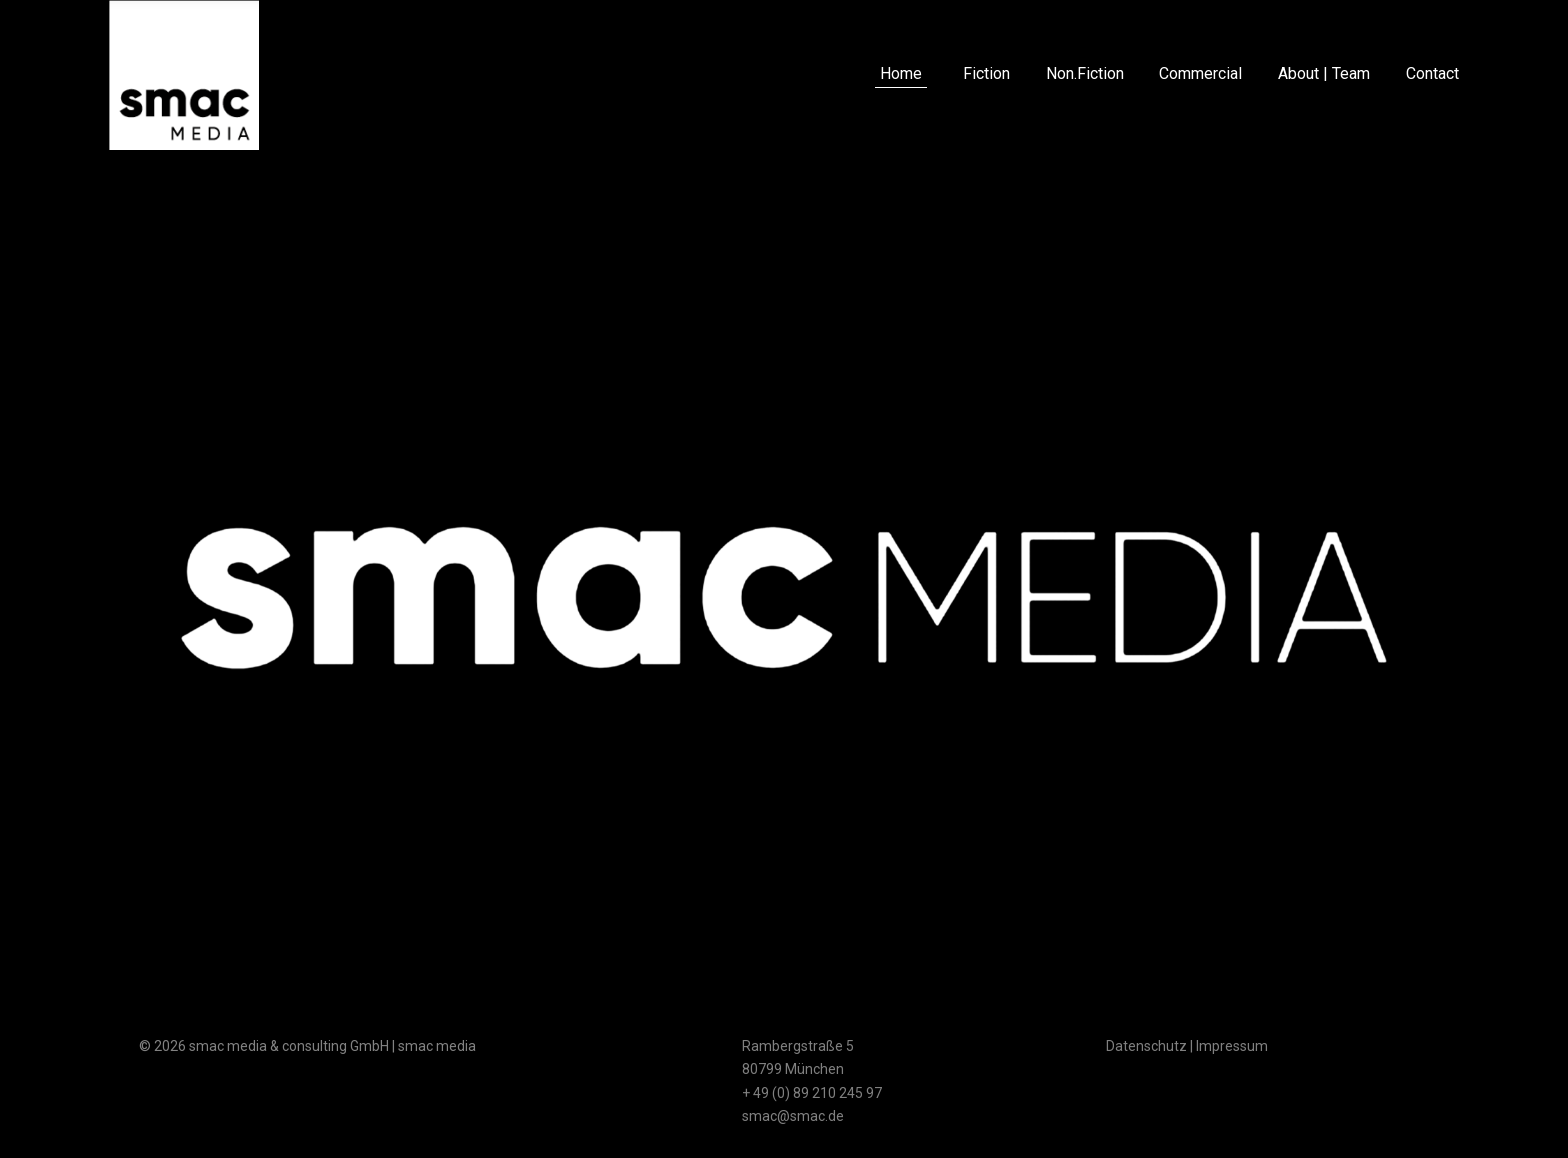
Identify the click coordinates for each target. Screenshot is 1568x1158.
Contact (1432, 73)
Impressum (1232, 1046)
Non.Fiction (1085, 73)
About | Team (1324, 73)
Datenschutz (1146, 1046)
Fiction (986, 73)
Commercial (1200, 73)
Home (901, 73)
